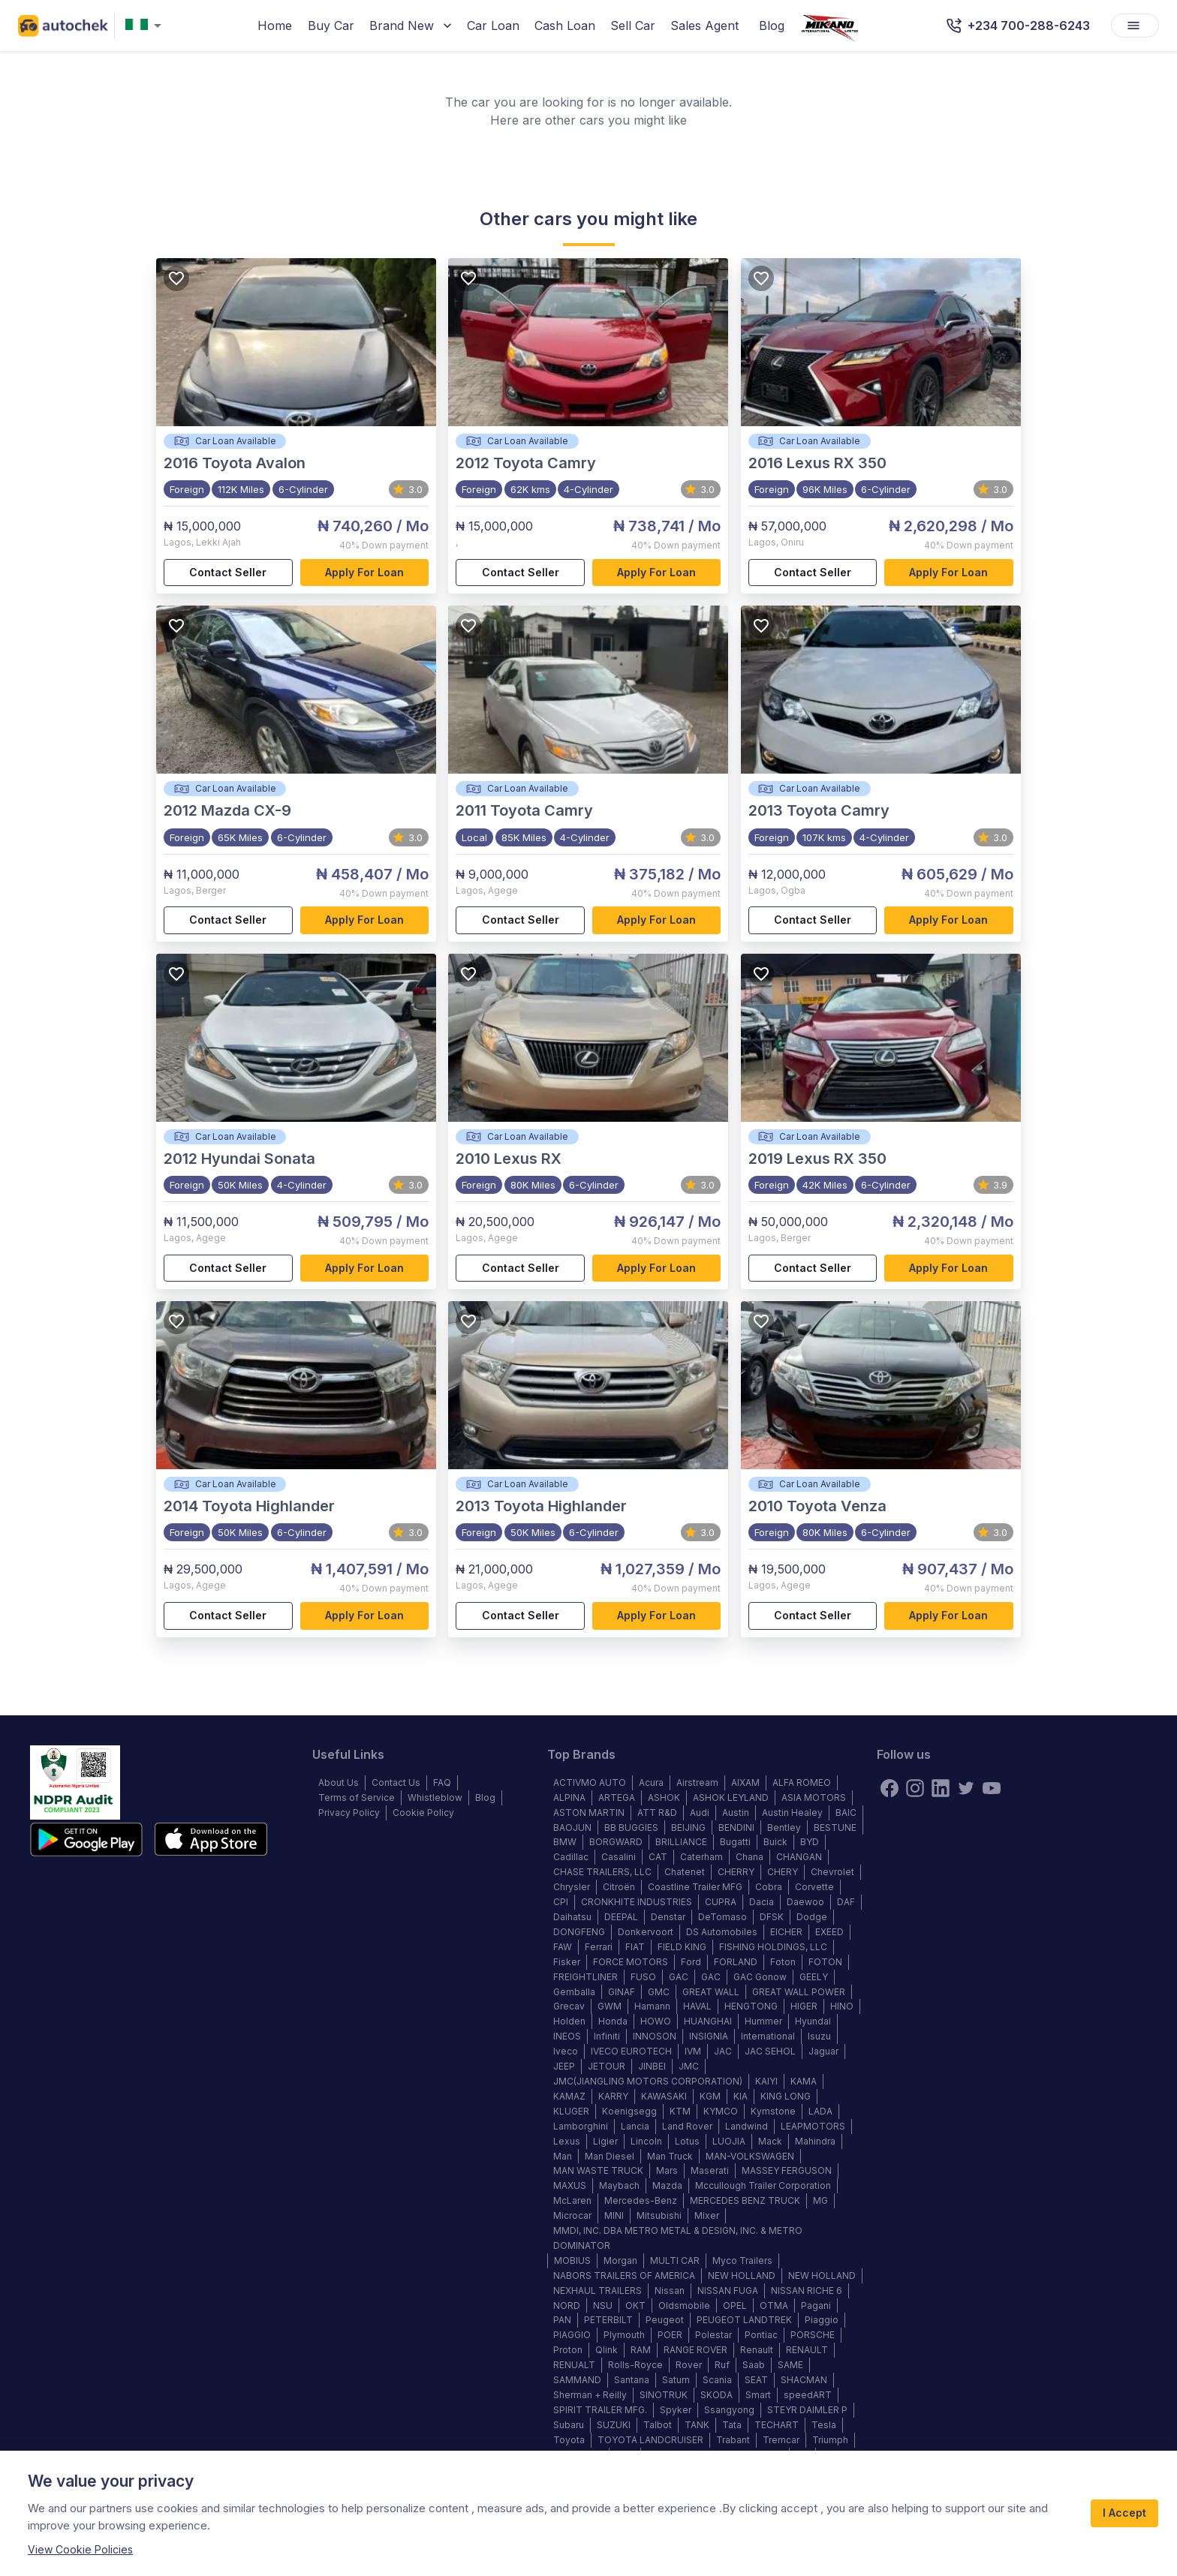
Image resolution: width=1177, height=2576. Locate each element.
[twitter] (966, 1788)
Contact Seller (228, 573)
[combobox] (146, 26)
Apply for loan (364, 573)
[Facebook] (889, 1788)
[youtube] (991, 1788)
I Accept (1124, 2513)
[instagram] (915, 1788)
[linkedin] (940, 1788)
